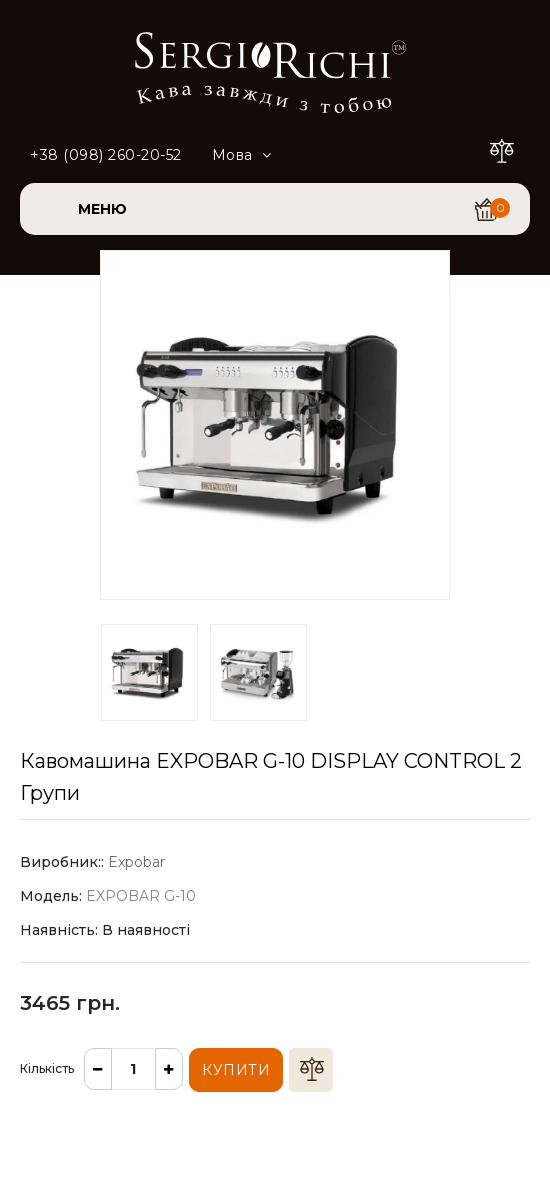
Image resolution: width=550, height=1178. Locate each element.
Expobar (136, 862)
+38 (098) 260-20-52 (106, 155)
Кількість (47, 1068)
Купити (236, 1070)
